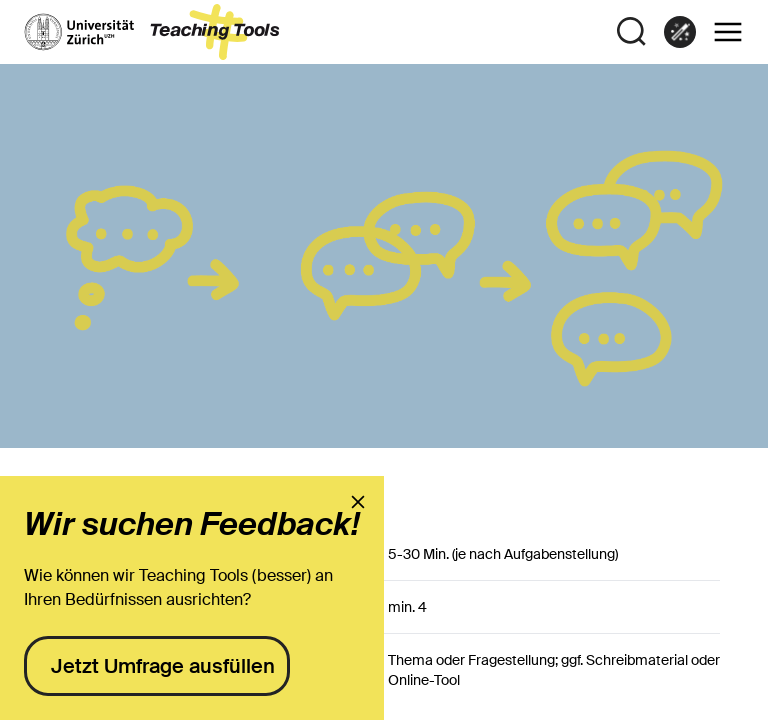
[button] (728, 32)
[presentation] (358, 502)
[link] (680, 32)
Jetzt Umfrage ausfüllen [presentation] (163, 666)
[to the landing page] (152, 32)
